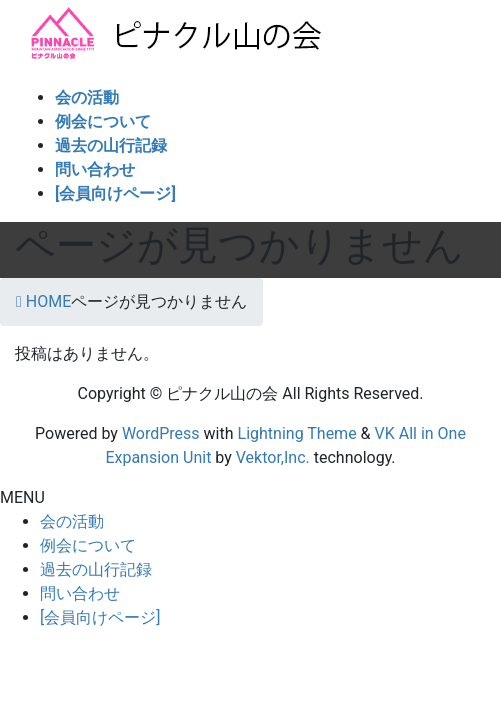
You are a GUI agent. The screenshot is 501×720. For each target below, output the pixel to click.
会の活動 (72, 521)
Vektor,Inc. (273, 457)
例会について (88, 545)
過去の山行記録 (96, 569)
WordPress (161, 433)
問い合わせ (80, 593)
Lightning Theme (297, 433)
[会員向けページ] (100, 617)
